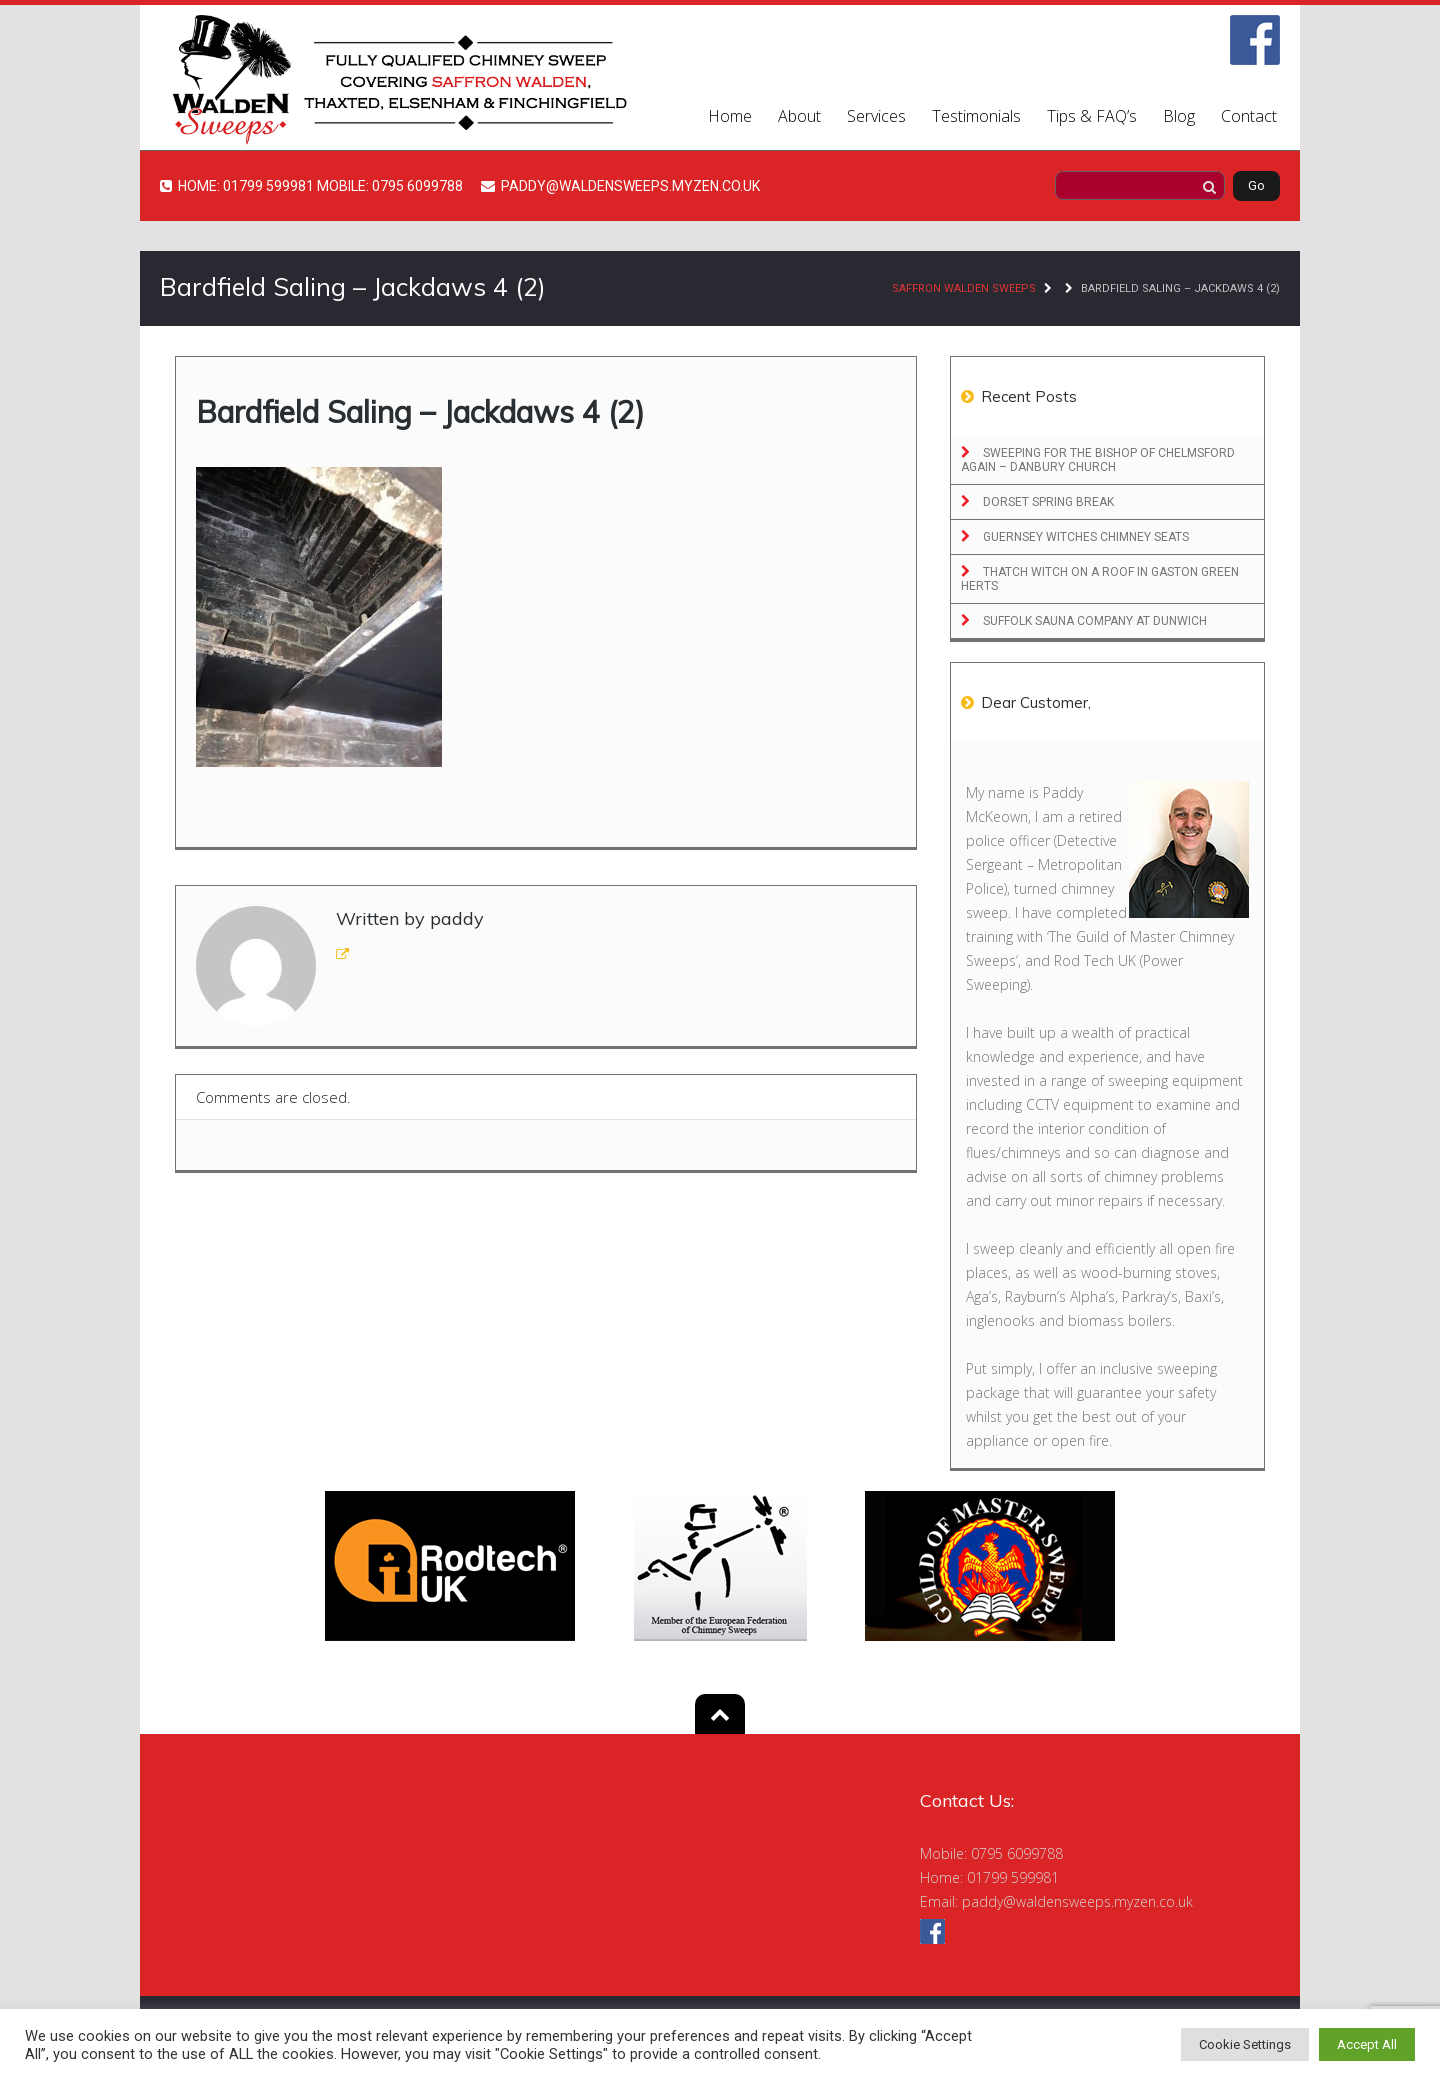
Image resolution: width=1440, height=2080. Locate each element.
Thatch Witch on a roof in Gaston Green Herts (1100, 579)
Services (876, 116)
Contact (1249, 116)
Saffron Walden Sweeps (964, 288)
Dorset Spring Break (1047, 502)
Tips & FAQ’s (1092, 116)
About (799, 116)
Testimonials (976, 116)
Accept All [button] (1367, 2044)
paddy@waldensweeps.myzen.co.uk (1077, 1901)
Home (730, 116)
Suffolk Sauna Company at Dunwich (1093, 621)
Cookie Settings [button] (1245, 2044)
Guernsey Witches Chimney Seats (1084, 537)
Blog (1179, 116)
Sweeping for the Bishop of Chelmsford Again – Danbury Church (1098, 460)
